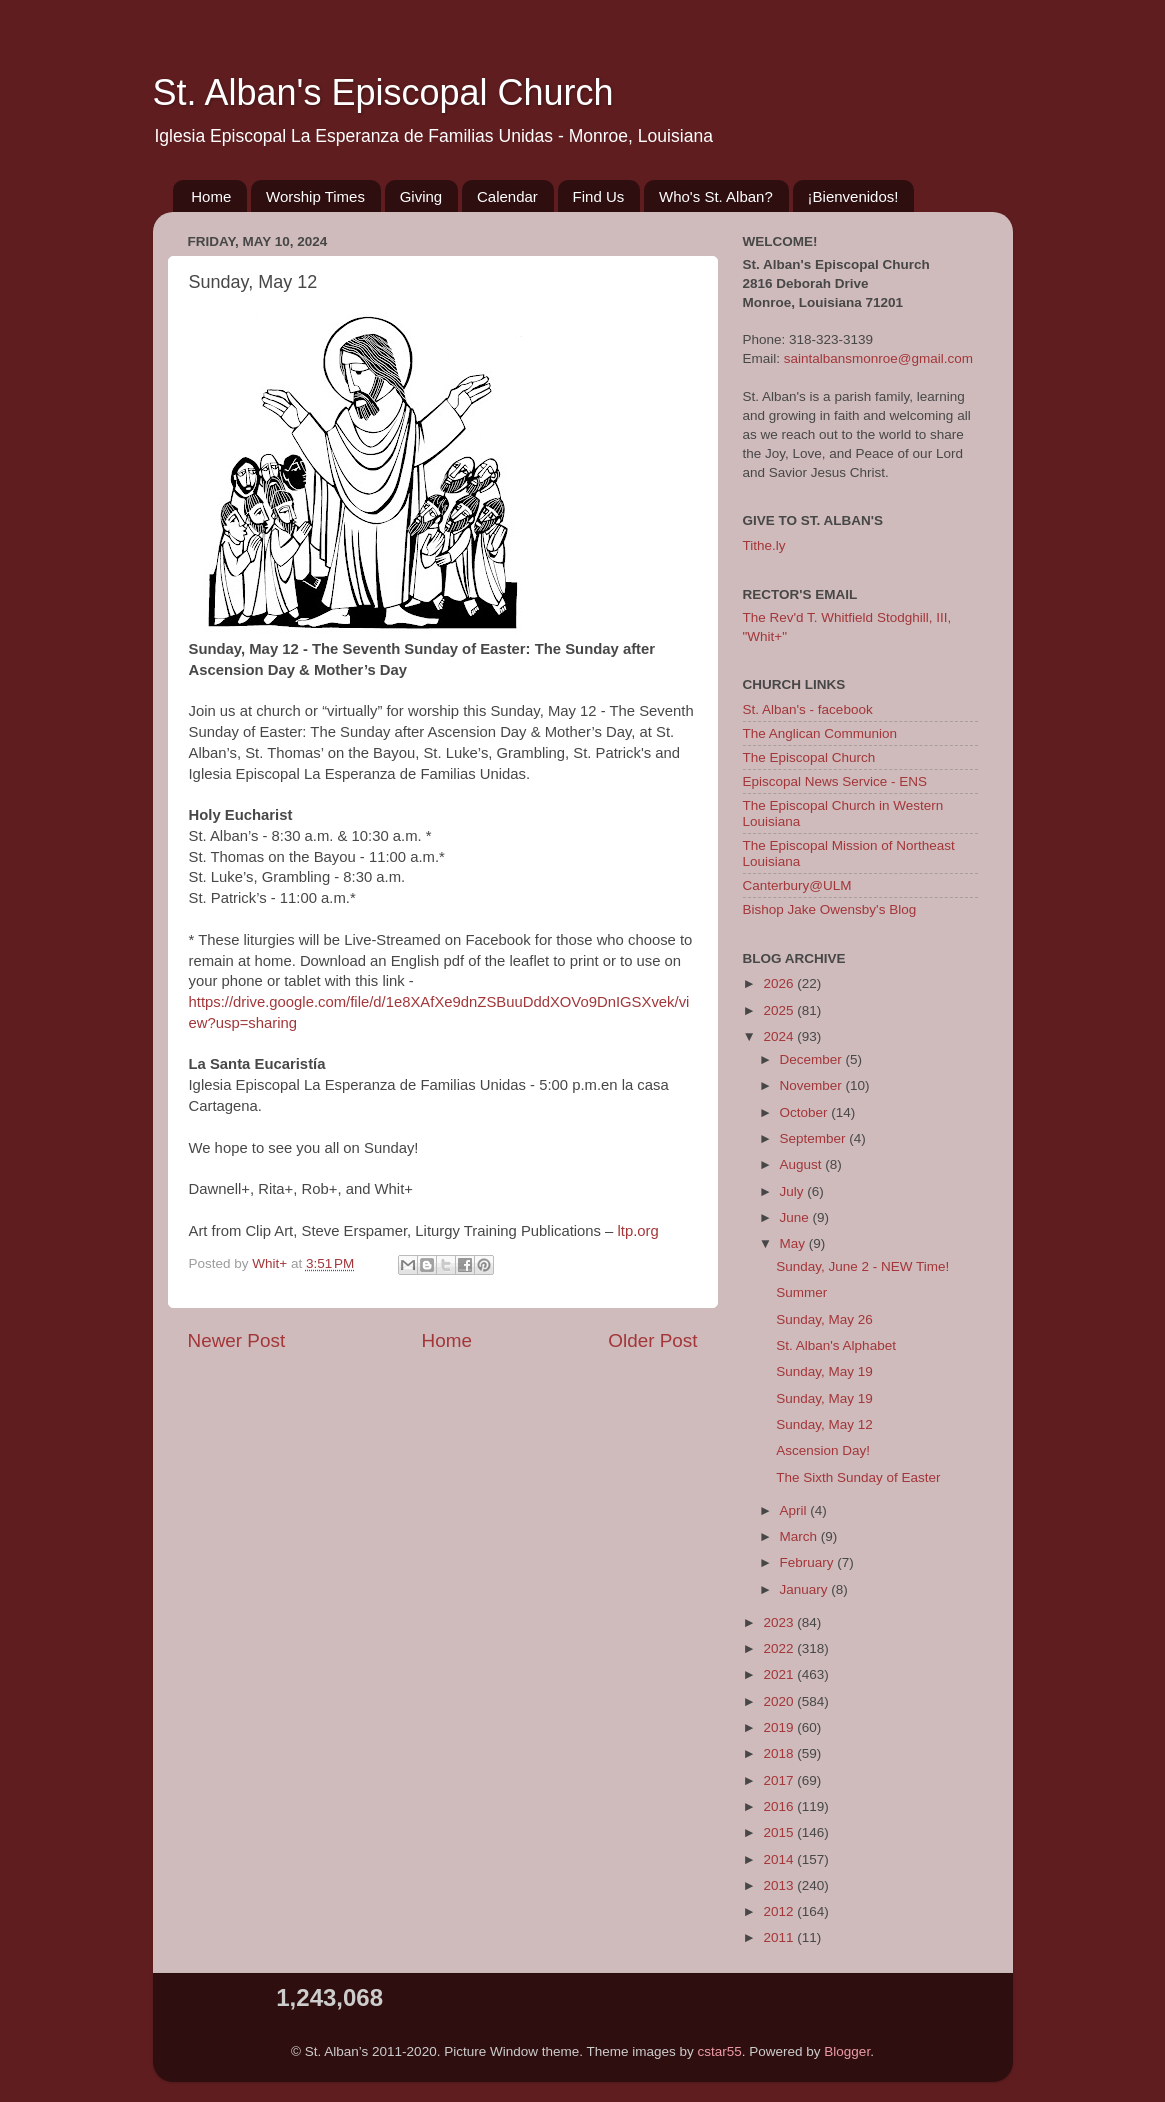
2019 (780, 1727)
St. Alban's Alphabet (836, 1345)
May (794, 1243)
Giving (421, 196)
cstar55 (720, 2051)
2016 (780, 1806)
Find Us (599, 196)
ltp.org (638, 1231)
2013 (780, 1885)
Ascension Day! (823, 1450)
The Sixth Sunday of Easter (858, 1477)
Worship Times (315, 196)
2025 (780, 1010)
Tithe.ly (764, 545)
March (800, 1536)
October (806, 1112)
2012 (780, 1911)
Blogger (847, 2051)
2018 (780, 1753)
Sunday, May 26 (824, 1319)
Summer (801, 1292)
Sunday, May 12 (824, 1424)
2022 (780, 1648)
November (813, 1085)
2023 (780, 1622)
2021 (780, 1674)
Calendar (507, 196)
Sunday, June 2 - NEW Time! (862, 1266)
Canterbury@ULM (797, 885)
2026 (780, 983)
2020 (780, 1701)
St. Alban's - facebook (808, 709)
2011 (780, 1937)
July (794, 1191)
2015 (780, 1832)
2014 (780, 1859)
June (796, 1217)
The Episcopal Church (809, 757)
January (806, 1589)
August (803, 1164)
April (795, 1510)
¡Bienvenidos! (853, 196)
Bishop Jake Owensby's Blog (830, 909)
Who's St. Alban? (716, 196)
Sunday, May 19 (824, 1371)
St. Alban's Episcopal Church (383, 92)
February (809, 1562)
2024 (780, 1036)
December (813, 1059)
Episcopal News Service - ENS (835, 781)
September (815, 1138)
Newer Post (237, 1340)
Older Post (652, 1340)
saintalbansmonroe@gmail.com (878, 358)
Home (211, 196)
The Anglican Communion (820, 733)
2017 (780, 1780)
